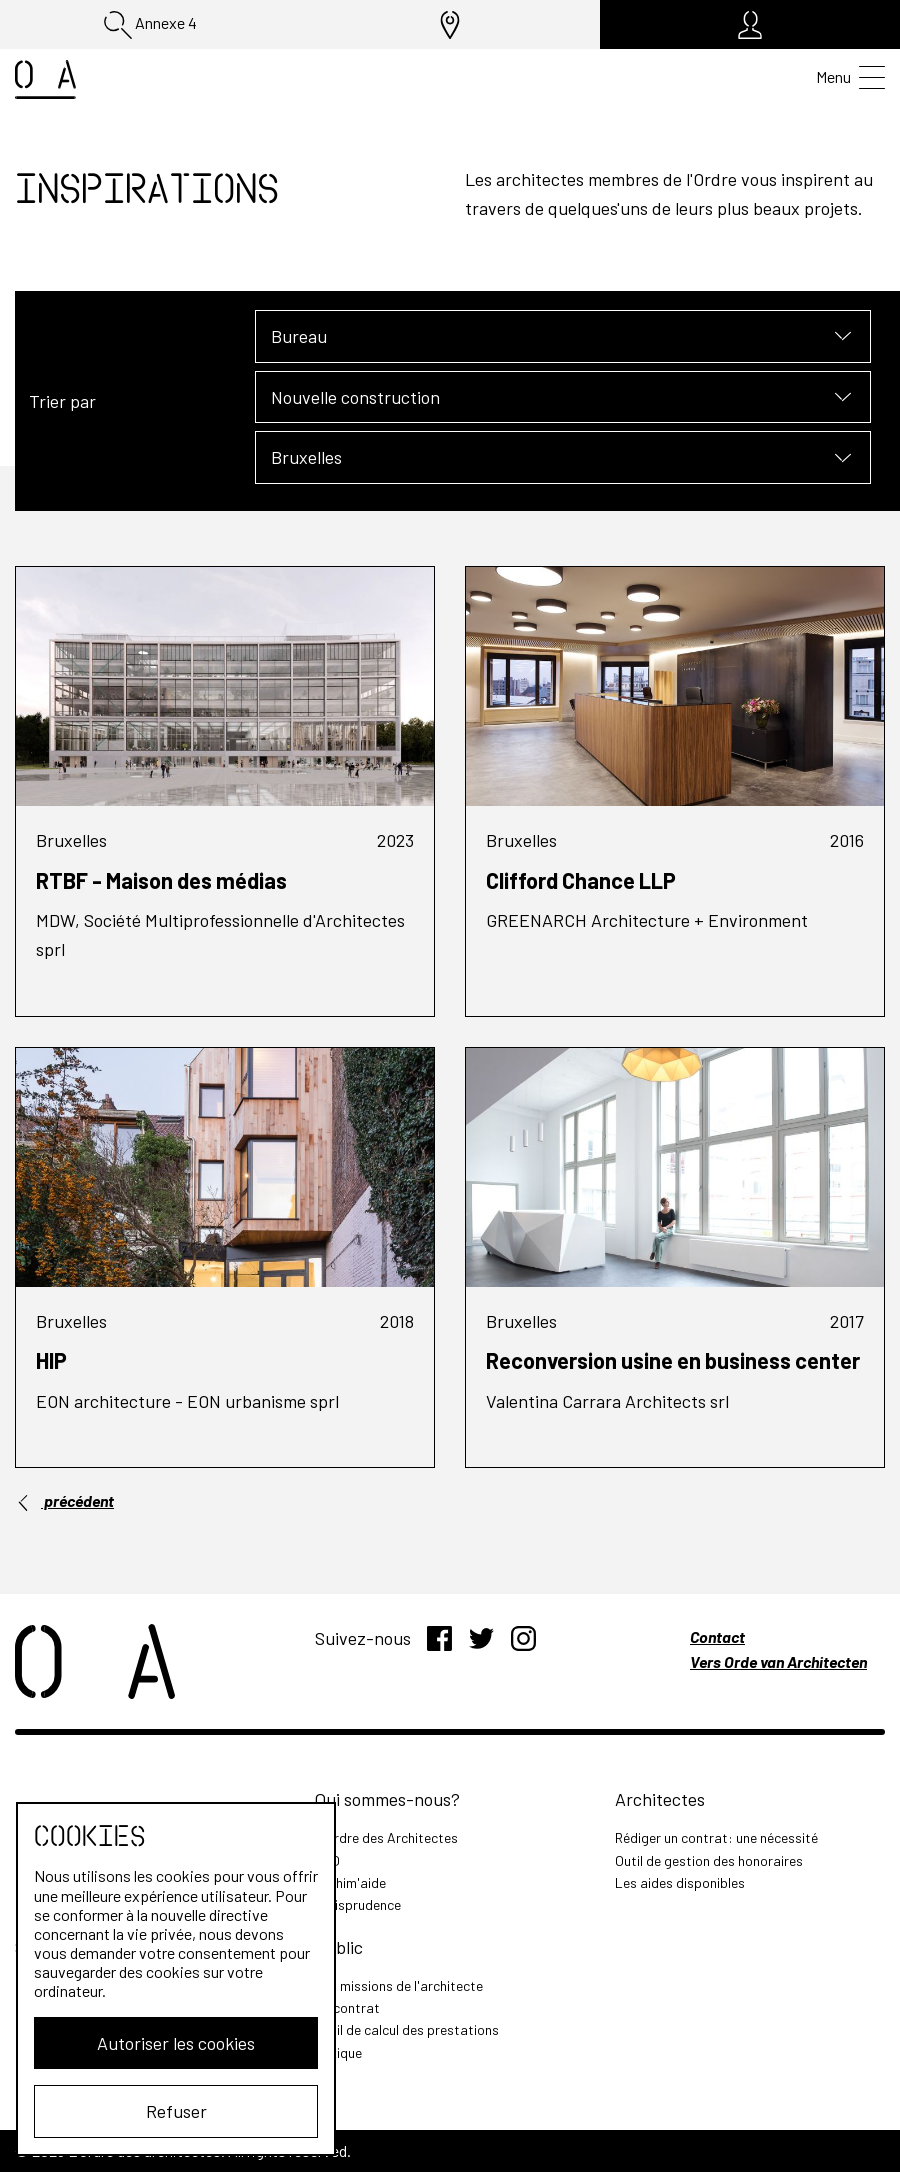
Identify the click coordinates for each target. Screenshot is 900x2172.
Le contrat (347, 2007)
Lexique (338, 2052)
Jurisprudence (358, 1904)
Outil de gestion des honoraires (709, 1860)
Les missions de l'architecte (399, 1985)
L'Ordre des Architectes (386, 1837)
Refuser (176, 2111)
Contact (717, 1636)
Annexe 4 (150, 25)
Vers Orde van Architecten (778, 1661)
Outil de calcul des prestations (407, 2029)
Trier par (62, 401)
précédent (64, 1501)
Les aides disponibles (680, 1882)
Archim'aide (350, 1882)
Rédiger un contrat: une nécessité (716, 1837)
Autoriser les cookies (176, 2043)
